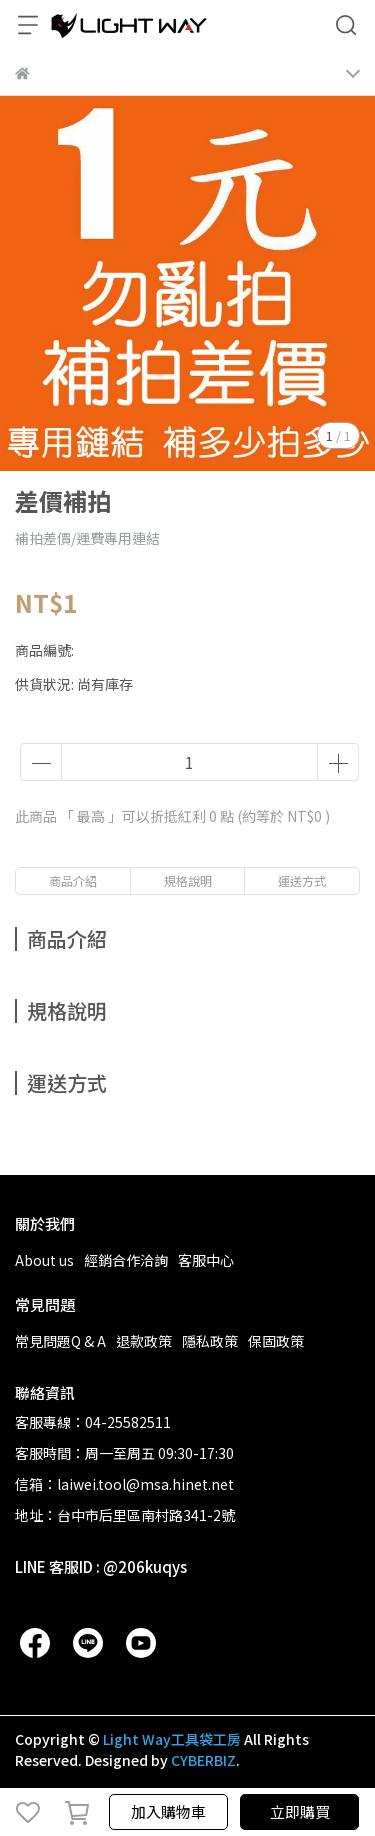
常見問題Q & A (60, 1341)
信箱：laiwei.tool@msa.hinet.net (124, 1484)
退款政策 (144, 1341)
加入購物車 (168, 1811)
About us (44, 1260)
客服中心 (206, 1260)
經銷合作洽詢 (126, 1260)
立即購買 (300, 1811)
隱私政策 (210, 1341)
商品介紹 (73, 880)
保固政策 (276, 1341)
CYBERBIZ (203, 1760)
